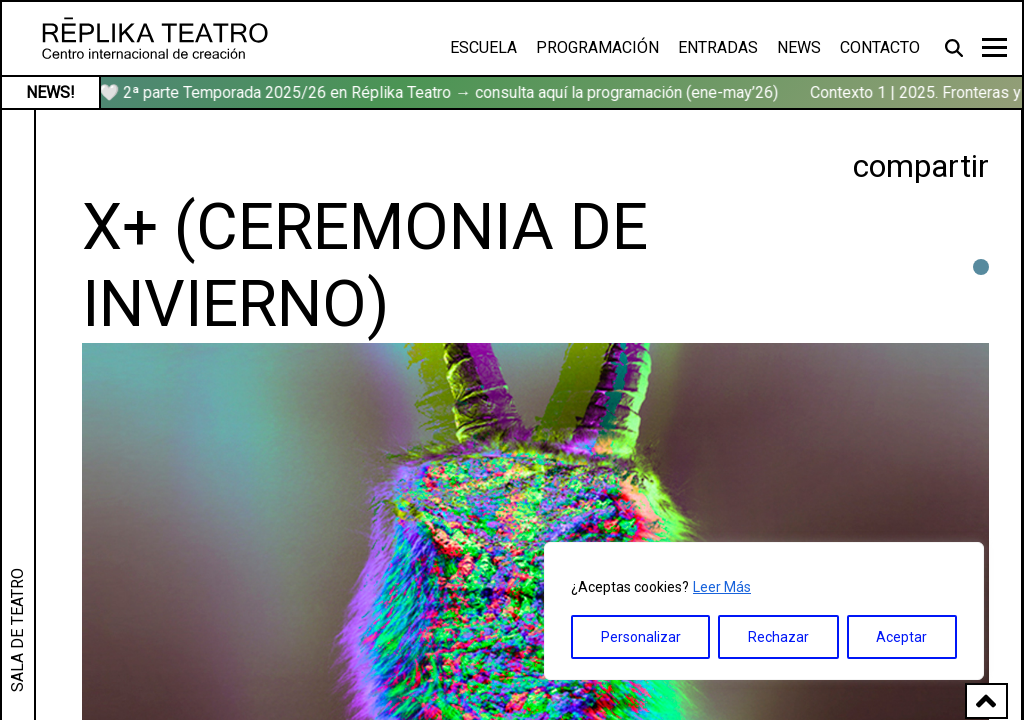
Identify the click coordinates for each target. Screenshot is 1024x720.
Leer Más (722, 587)
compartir (921, 166)
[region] (764, 611)
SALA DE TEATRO (17, 630)
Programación (597, 47)
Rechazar (778, 637)
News (799, 47)
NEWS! (50, 92)
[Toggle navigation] (994, 47)
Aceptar (901, 637)
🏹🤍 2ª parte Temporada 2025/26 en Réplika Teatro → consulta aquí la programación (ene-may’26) (432, 92)
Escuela (483, 47)
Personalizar (641, 637)
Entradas (718, 47)
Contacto (880, 47)
